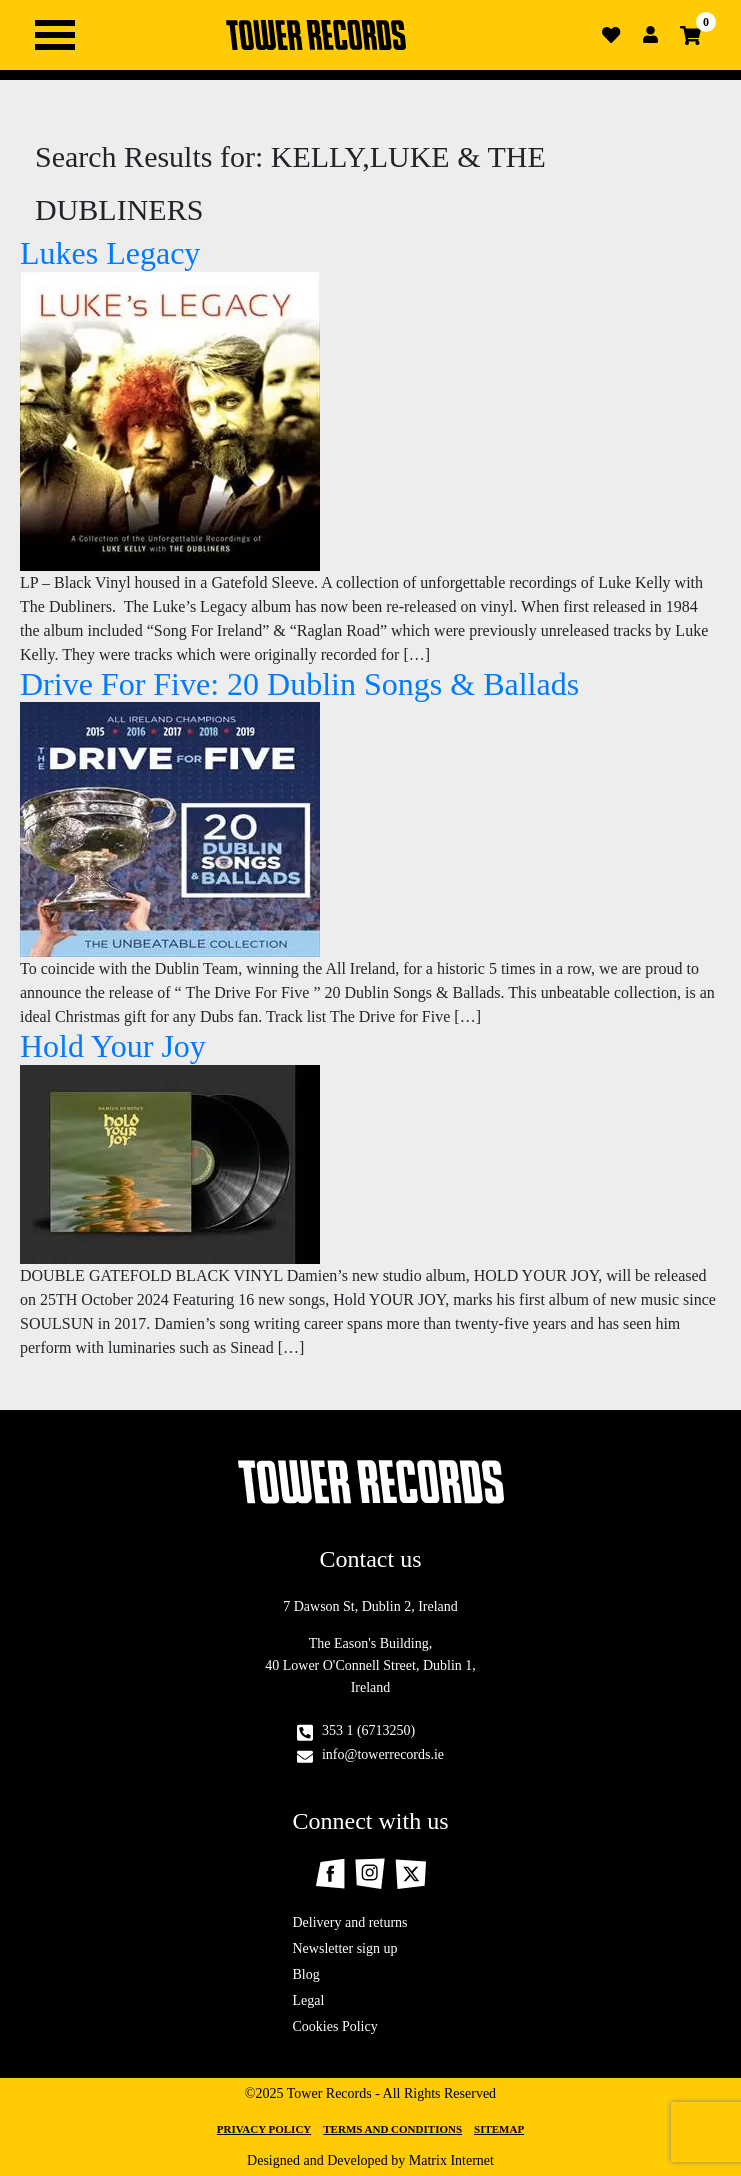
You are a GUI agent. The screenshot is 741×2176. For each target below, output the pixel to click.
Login (651, 35)
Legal (309, 2000)
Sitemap (499, 2129)
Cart (691, 35)
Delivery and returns (350, 1922)
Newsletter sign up (345, 1948)
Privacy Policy (264, 2129)
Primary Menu (55, 35)
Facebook (330, 1873)
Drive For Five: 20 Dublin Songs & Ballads (299, 684)
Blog (306, 1974)
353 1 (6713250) (368, 1730)
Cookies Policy (335, 2026)
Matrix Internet (451, 2160)
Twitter (410, 1873)
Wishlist (611, 35)
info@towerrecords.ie (383, 1754)
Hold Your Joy (113, 1046)
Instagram (370, 1874)
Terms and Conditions (392, 2129)
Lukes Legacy (110, 253)
